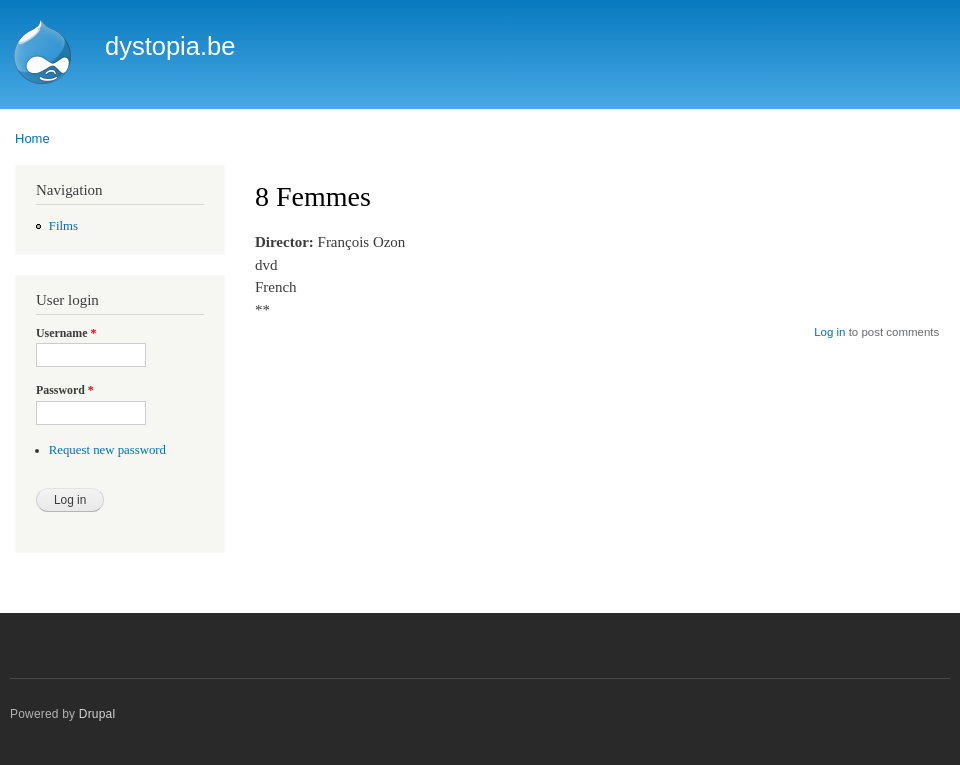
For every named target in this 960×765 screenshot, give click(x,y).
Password (65, 390)
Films (63, 226)
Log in (829, 332)
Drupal (97, 714)
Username (66, 333)
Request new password (107, 450)
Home (32, 138)
